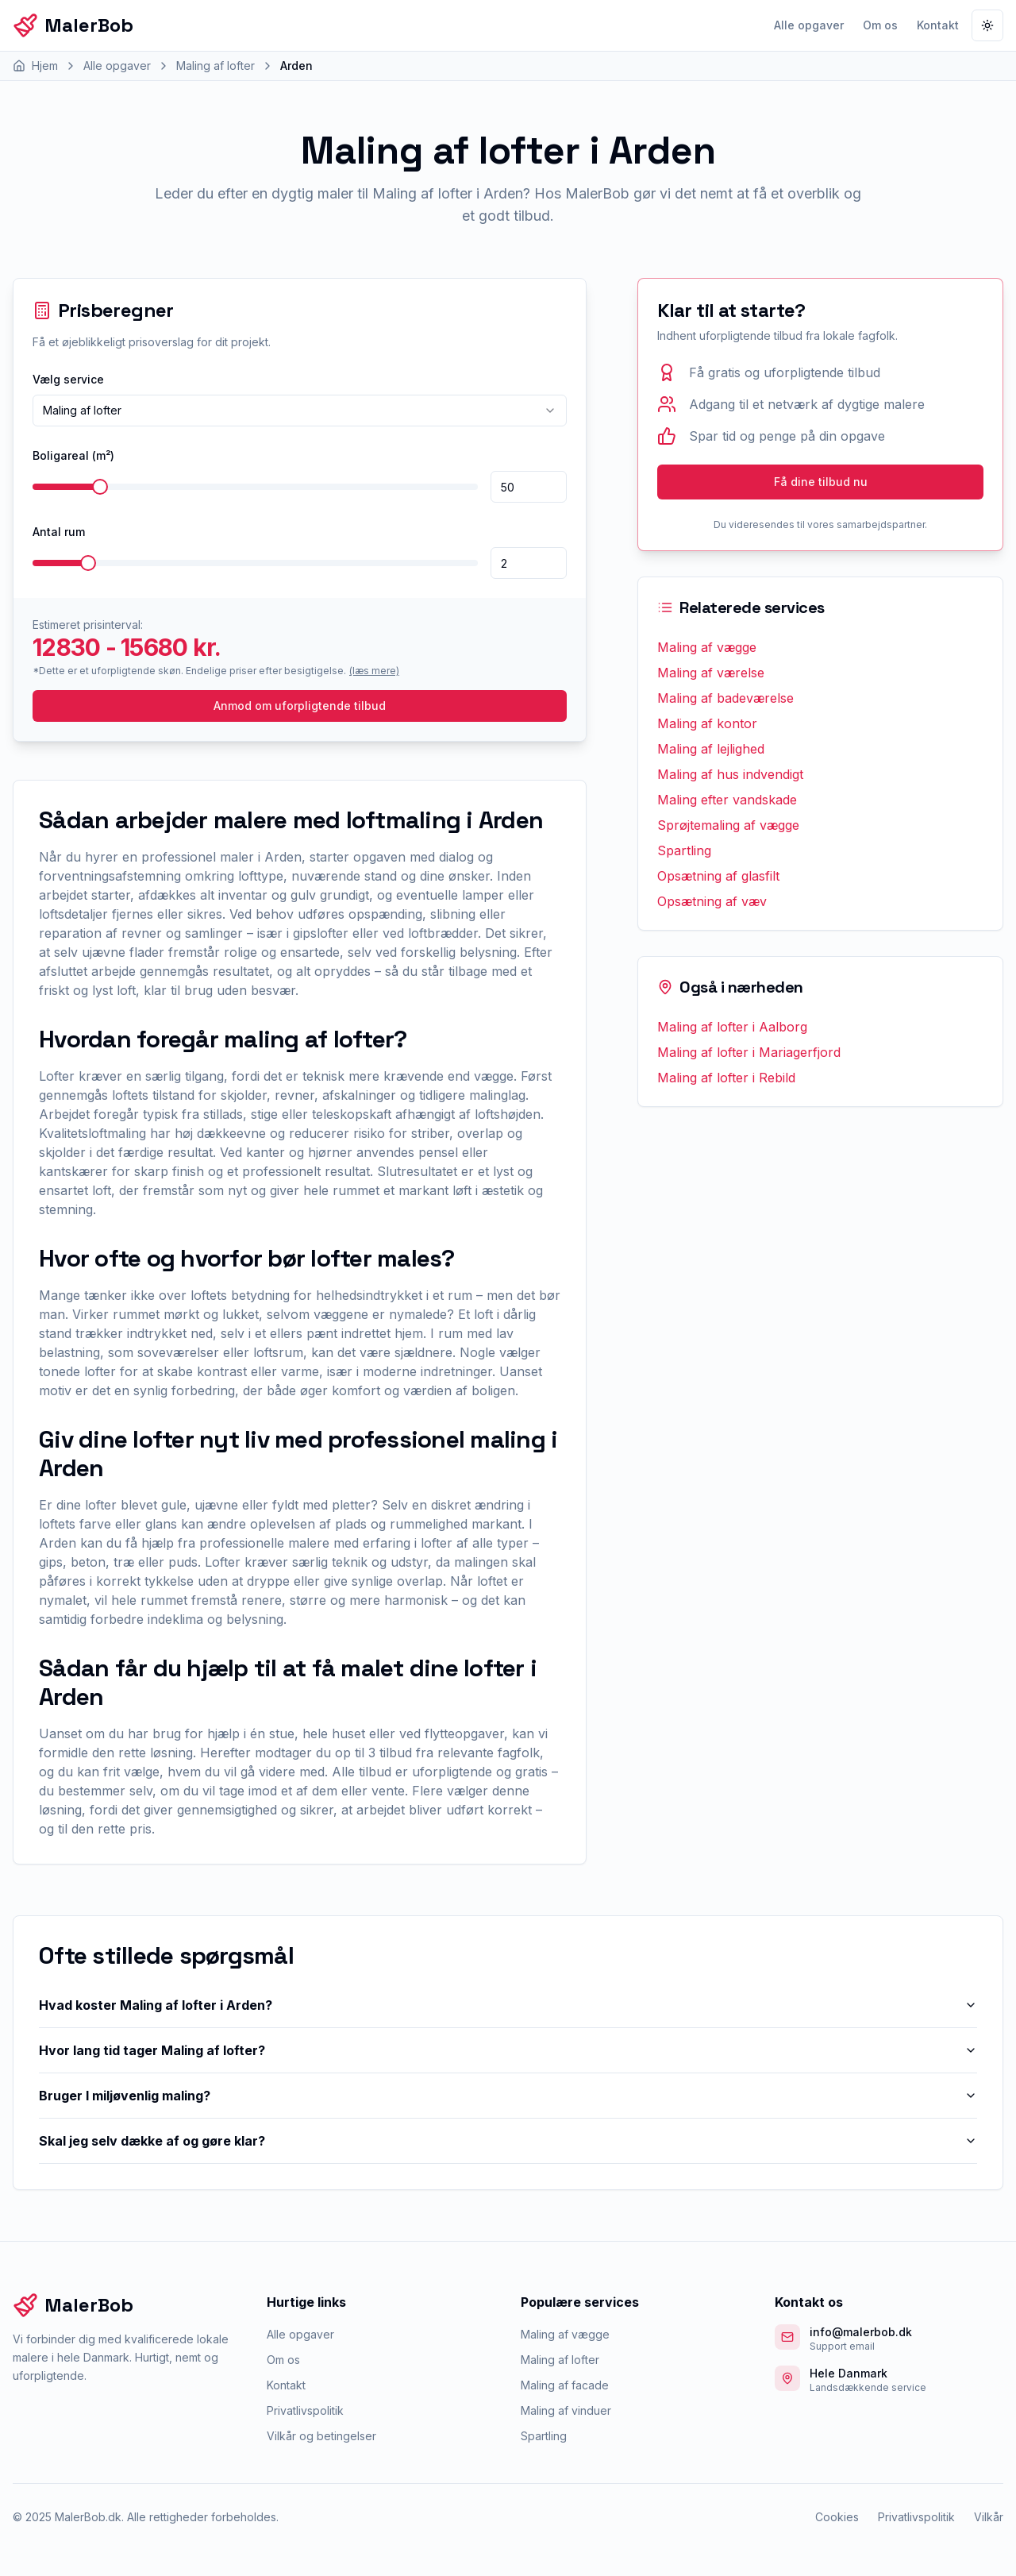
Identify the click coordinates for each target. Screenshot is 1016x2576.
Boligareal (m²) (73, 455)
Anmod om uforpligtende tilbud (300, 705)
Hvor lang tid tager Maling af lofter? (508, 2050)
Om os (880, 25)
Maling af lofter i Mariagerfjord (749, 1052)
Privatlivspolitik (305, 2410)
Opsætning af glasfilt (718, 876)
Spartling (684, 850)
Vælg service (68, 379)
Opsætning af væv (712, 901)
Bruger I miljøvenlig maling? (508, 2096)
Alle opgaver (809, 25)
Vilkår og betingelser (321, 2436)
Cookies (837, 2517)
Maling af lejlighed (710, 749)
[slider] (100, 487)
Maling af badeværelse (725, 698)
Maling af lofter (560, 2359)
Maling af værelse (710, 673)
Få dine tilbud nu (821, 481)
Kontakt (938, 25)
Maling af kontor (707, 723)
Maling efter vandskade (727, 800)
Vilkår (988, 2517)
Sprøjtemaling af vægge (728, 825)
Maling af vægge (706, 647)
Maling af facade (565, 2385)
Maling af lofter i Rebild (726, 1078)
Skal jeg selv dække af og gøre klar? (508, 2141)
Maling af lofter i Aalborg (732, 1027)
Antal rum (59, 531)
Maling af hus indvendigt (730, 774)
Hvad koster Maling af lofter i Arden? (508, 2005)
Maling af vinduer (566, 2410)
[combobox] (300, 410)
